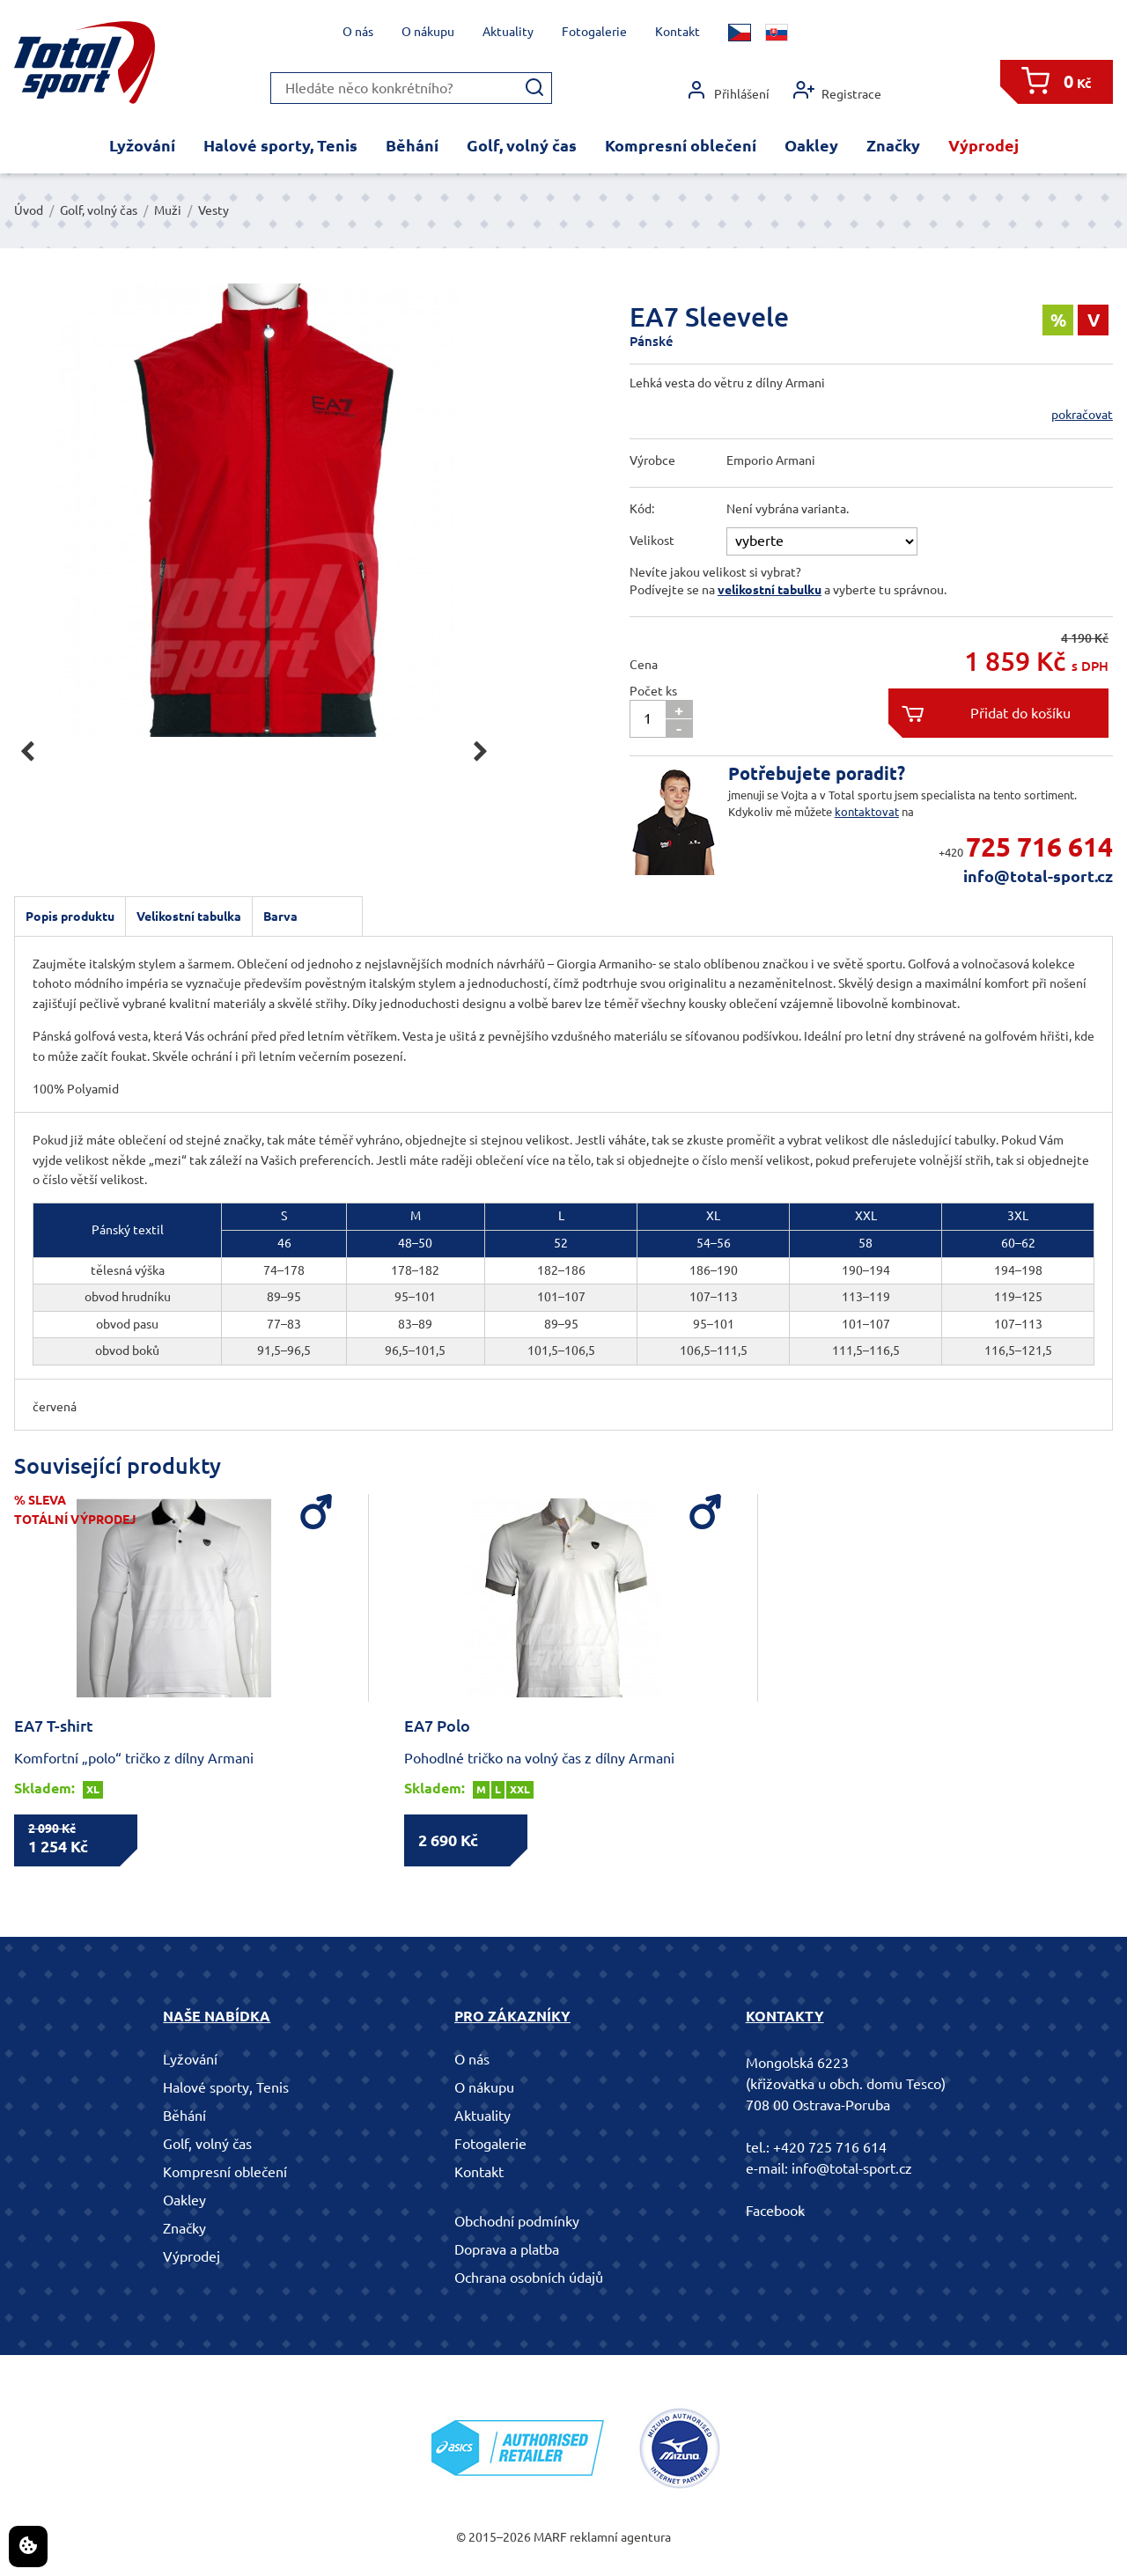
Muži (167, 210)
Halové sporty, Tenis (280, 145)
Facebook (775, 2211)
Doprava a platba (506, 2249)
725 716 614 (1039, 847)
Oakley (811, 145)
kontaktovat (867, 812)
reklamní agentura (620, 2537)
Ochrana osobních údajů (528, 2277)
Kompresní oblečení (680, 145)
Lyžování (142, 145)
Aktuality (508, 32)
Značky (893, 145)
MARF (550, 2537)
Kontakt (677, 32)
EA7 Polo (437, 1725)
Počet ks (653, 691)
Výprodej (983, 145)
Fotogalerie (594, 32)
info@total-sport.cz (1038, 876)
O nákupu (427, 32)
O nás (358, 32)
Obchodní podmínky (516, 2221)
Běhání (412, 145)
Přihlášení (728, 90)
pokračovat (1082, 415)
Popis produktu (70, 916)
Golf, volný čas (522, 145)
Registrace (837, 90)
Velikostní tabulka (188, 916)
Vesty (213, 210)
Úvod (28, 210)
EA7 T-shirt (53, 1725)
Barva (280, 916)
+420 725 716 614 (830, 2147)
